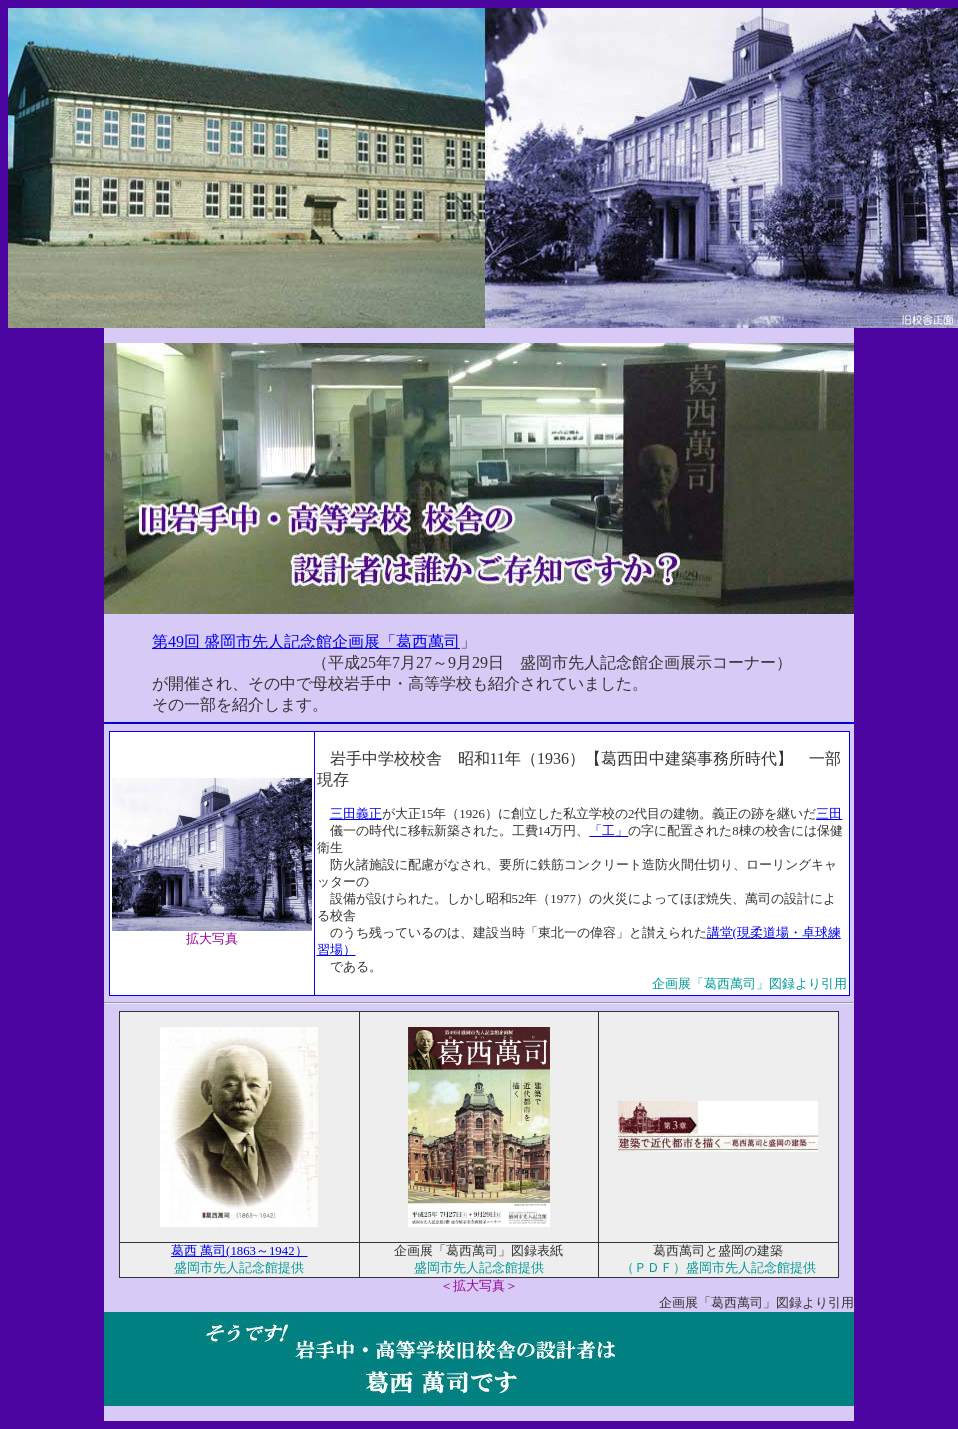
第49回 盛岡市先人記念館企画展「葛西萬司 (306, 641)
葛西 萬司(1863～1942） (239, 1251)
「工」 (608, 831)
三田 (829, 814)
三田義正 (356, 814)
